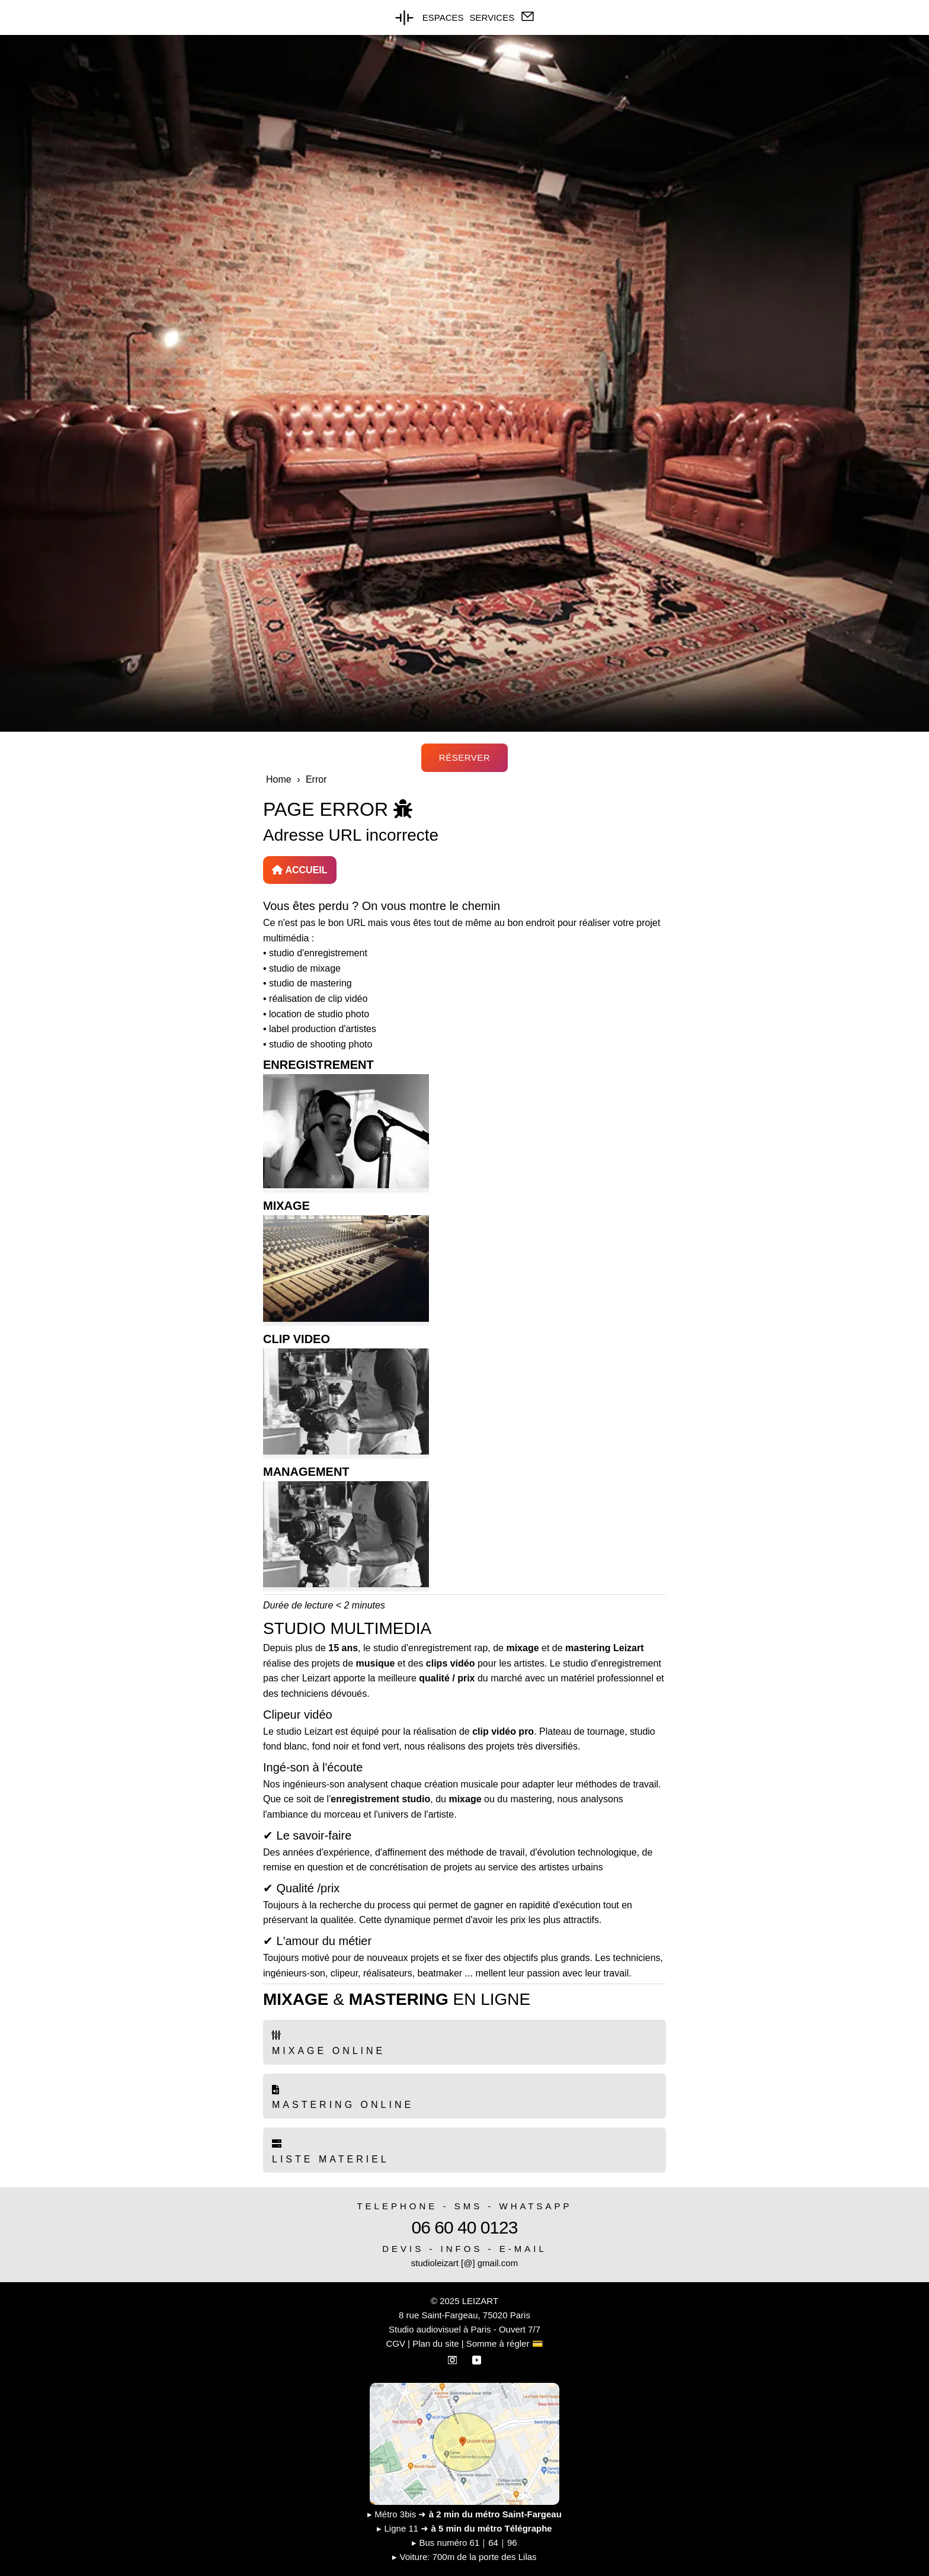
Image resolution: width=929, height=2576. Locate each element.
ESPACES (443, 17)
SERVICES (492, 17)
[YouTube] (476, 2358)
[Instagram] (453, 2358)
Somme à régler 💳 (504, 2343)
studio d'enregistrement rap (430, 1648)
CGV (395, 2343)
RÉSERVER (464, 757)
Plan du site (435, 2343)
